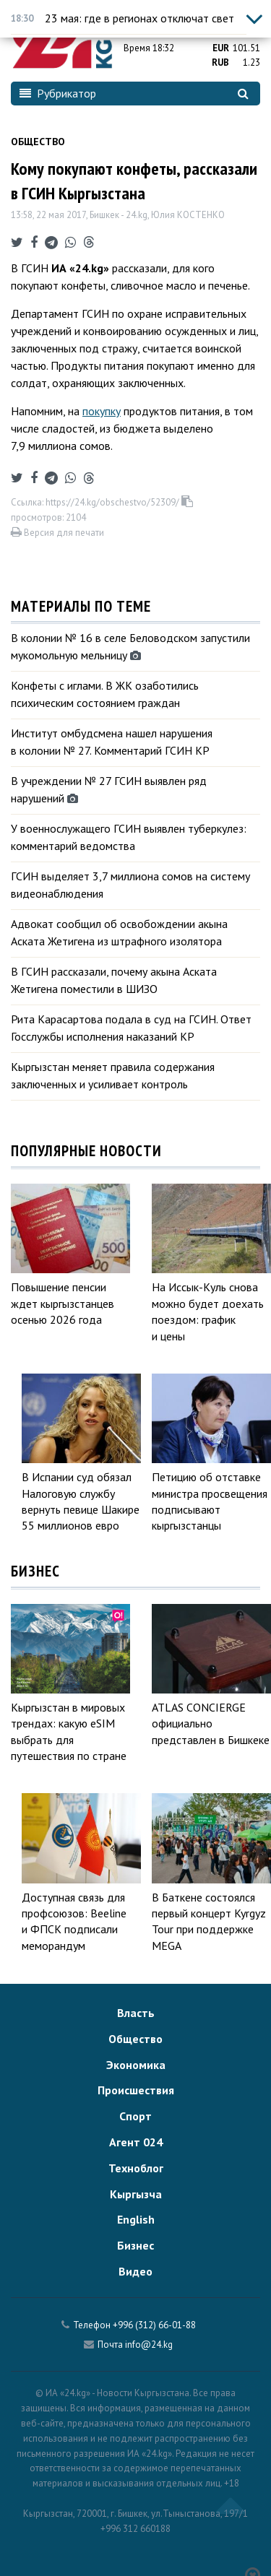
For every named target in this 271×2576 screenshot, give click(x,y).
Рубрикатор (58, 93)
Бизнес (135, 2245)
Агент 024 (136, 2142)
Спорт (135, 2116)
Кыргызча (136, 2194)
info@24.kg (149, 2344)
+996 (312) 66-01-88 (154, 2325)
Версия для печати (57, 532)
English (136, 2219)
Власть (136, 2012)
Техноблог (135, 2168)
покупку (101, 411)
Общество (38, 141)
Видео (135, 2271)
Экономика (135, 2064)
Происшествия (136, 2090)
